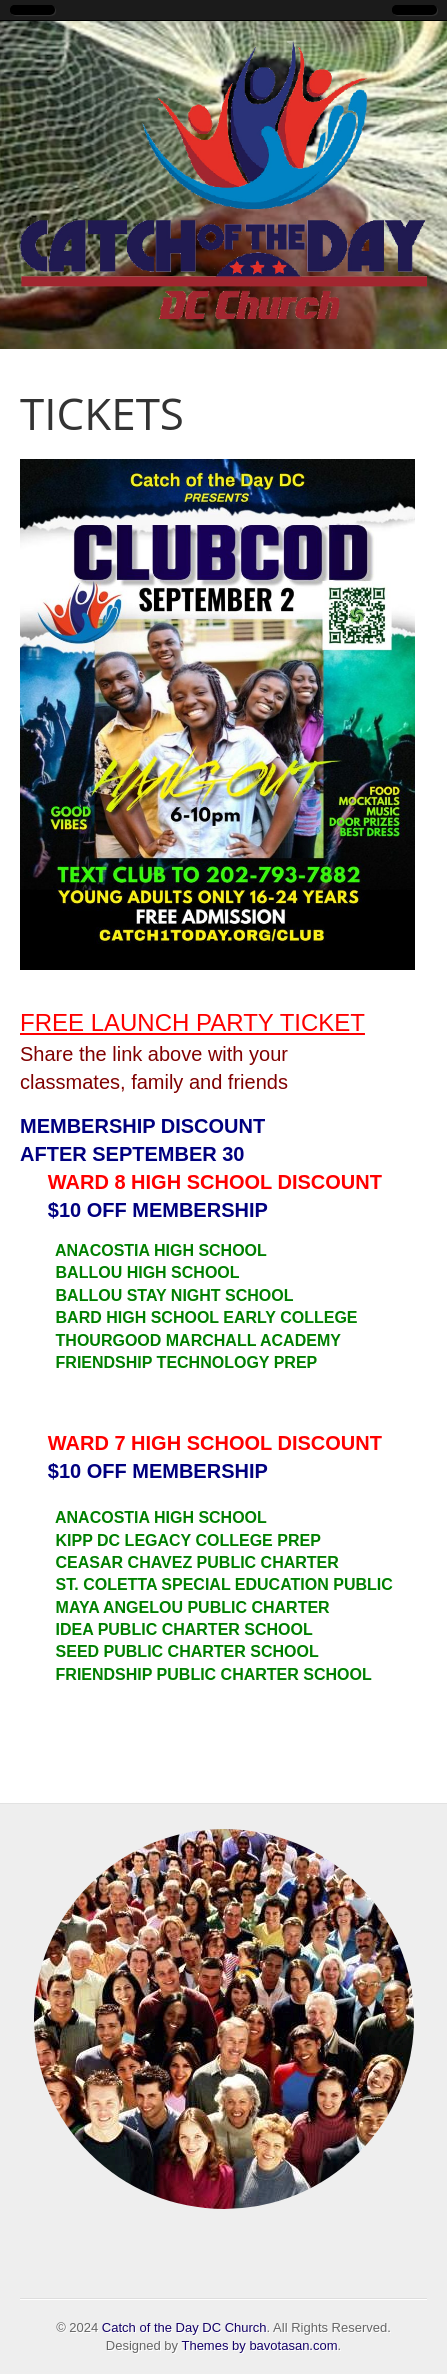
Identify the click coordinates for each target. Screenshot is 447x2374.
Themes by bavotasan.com (259, 2345)
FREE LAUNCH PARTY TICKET (192, 1022)
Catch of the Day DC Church (184, 2327)
